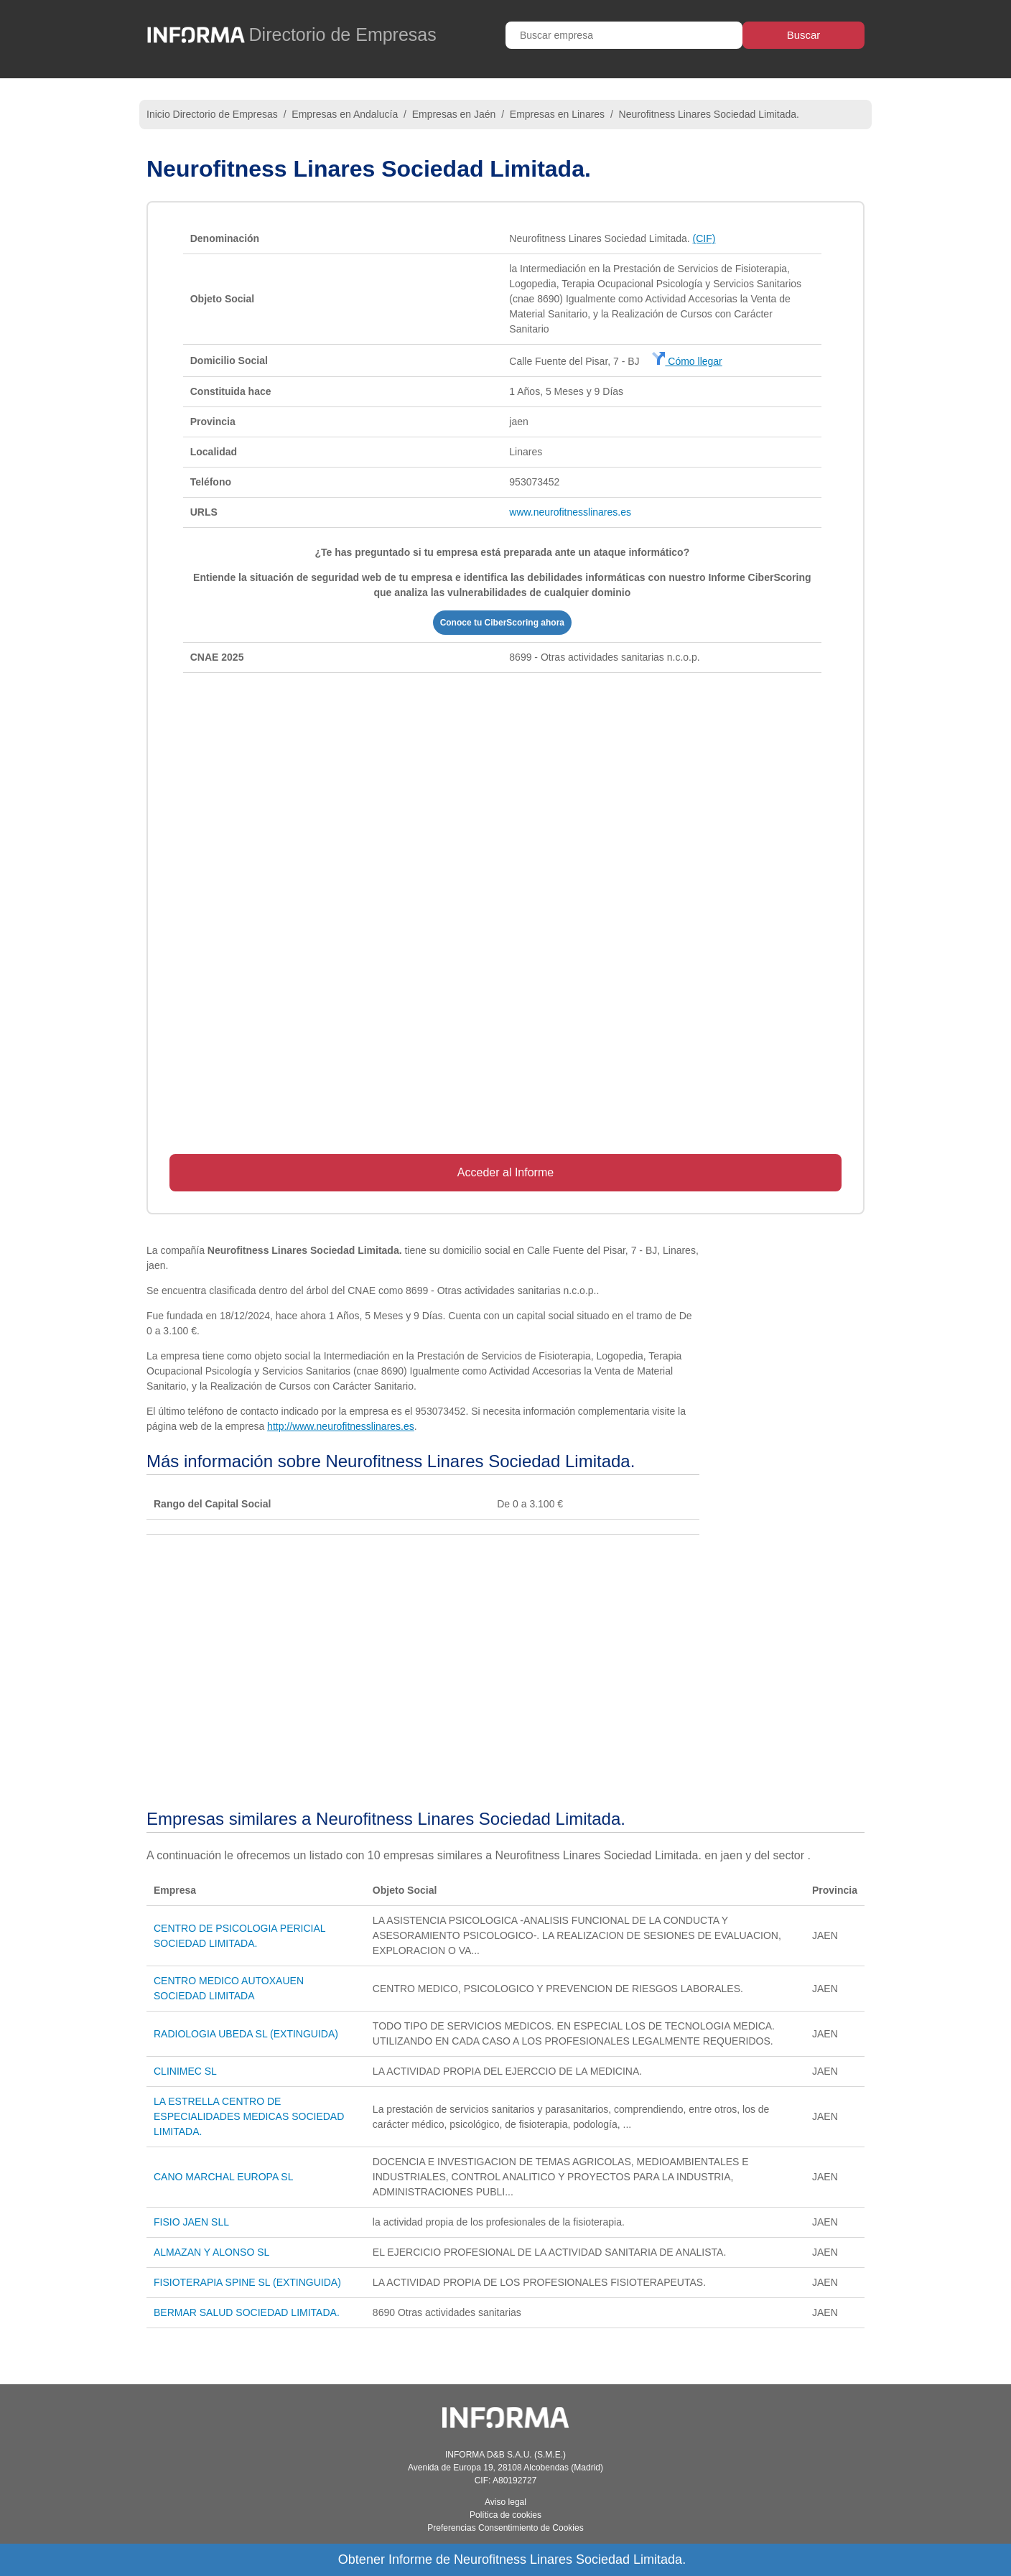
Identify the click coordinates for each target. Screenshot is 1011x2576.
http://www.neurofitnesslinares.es (340, 1426)
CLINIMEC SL (185, 2071)
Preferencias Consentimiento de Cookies (505, 2528)
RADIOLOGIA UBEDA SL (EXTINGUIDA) (246, 2034)
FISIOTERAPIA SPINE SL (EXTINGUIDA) (247, 2282)
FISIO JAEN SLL (191, 2222)
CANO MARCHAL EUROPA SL (224, 2176)
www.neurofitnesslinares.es (570, 512)
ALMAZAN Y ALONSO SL (211, 2252)
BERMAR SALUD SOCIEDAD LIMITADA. (247, 2312)
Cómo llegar (687, 361)
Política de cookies (505, 2515)
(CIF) (704, 238)
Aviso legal (505, 2502)
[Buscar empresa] (624, 35)
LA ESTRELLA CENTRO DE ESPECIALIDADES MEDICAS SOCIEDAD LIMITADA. (249, 2116)
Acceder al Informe (505, 1172)
